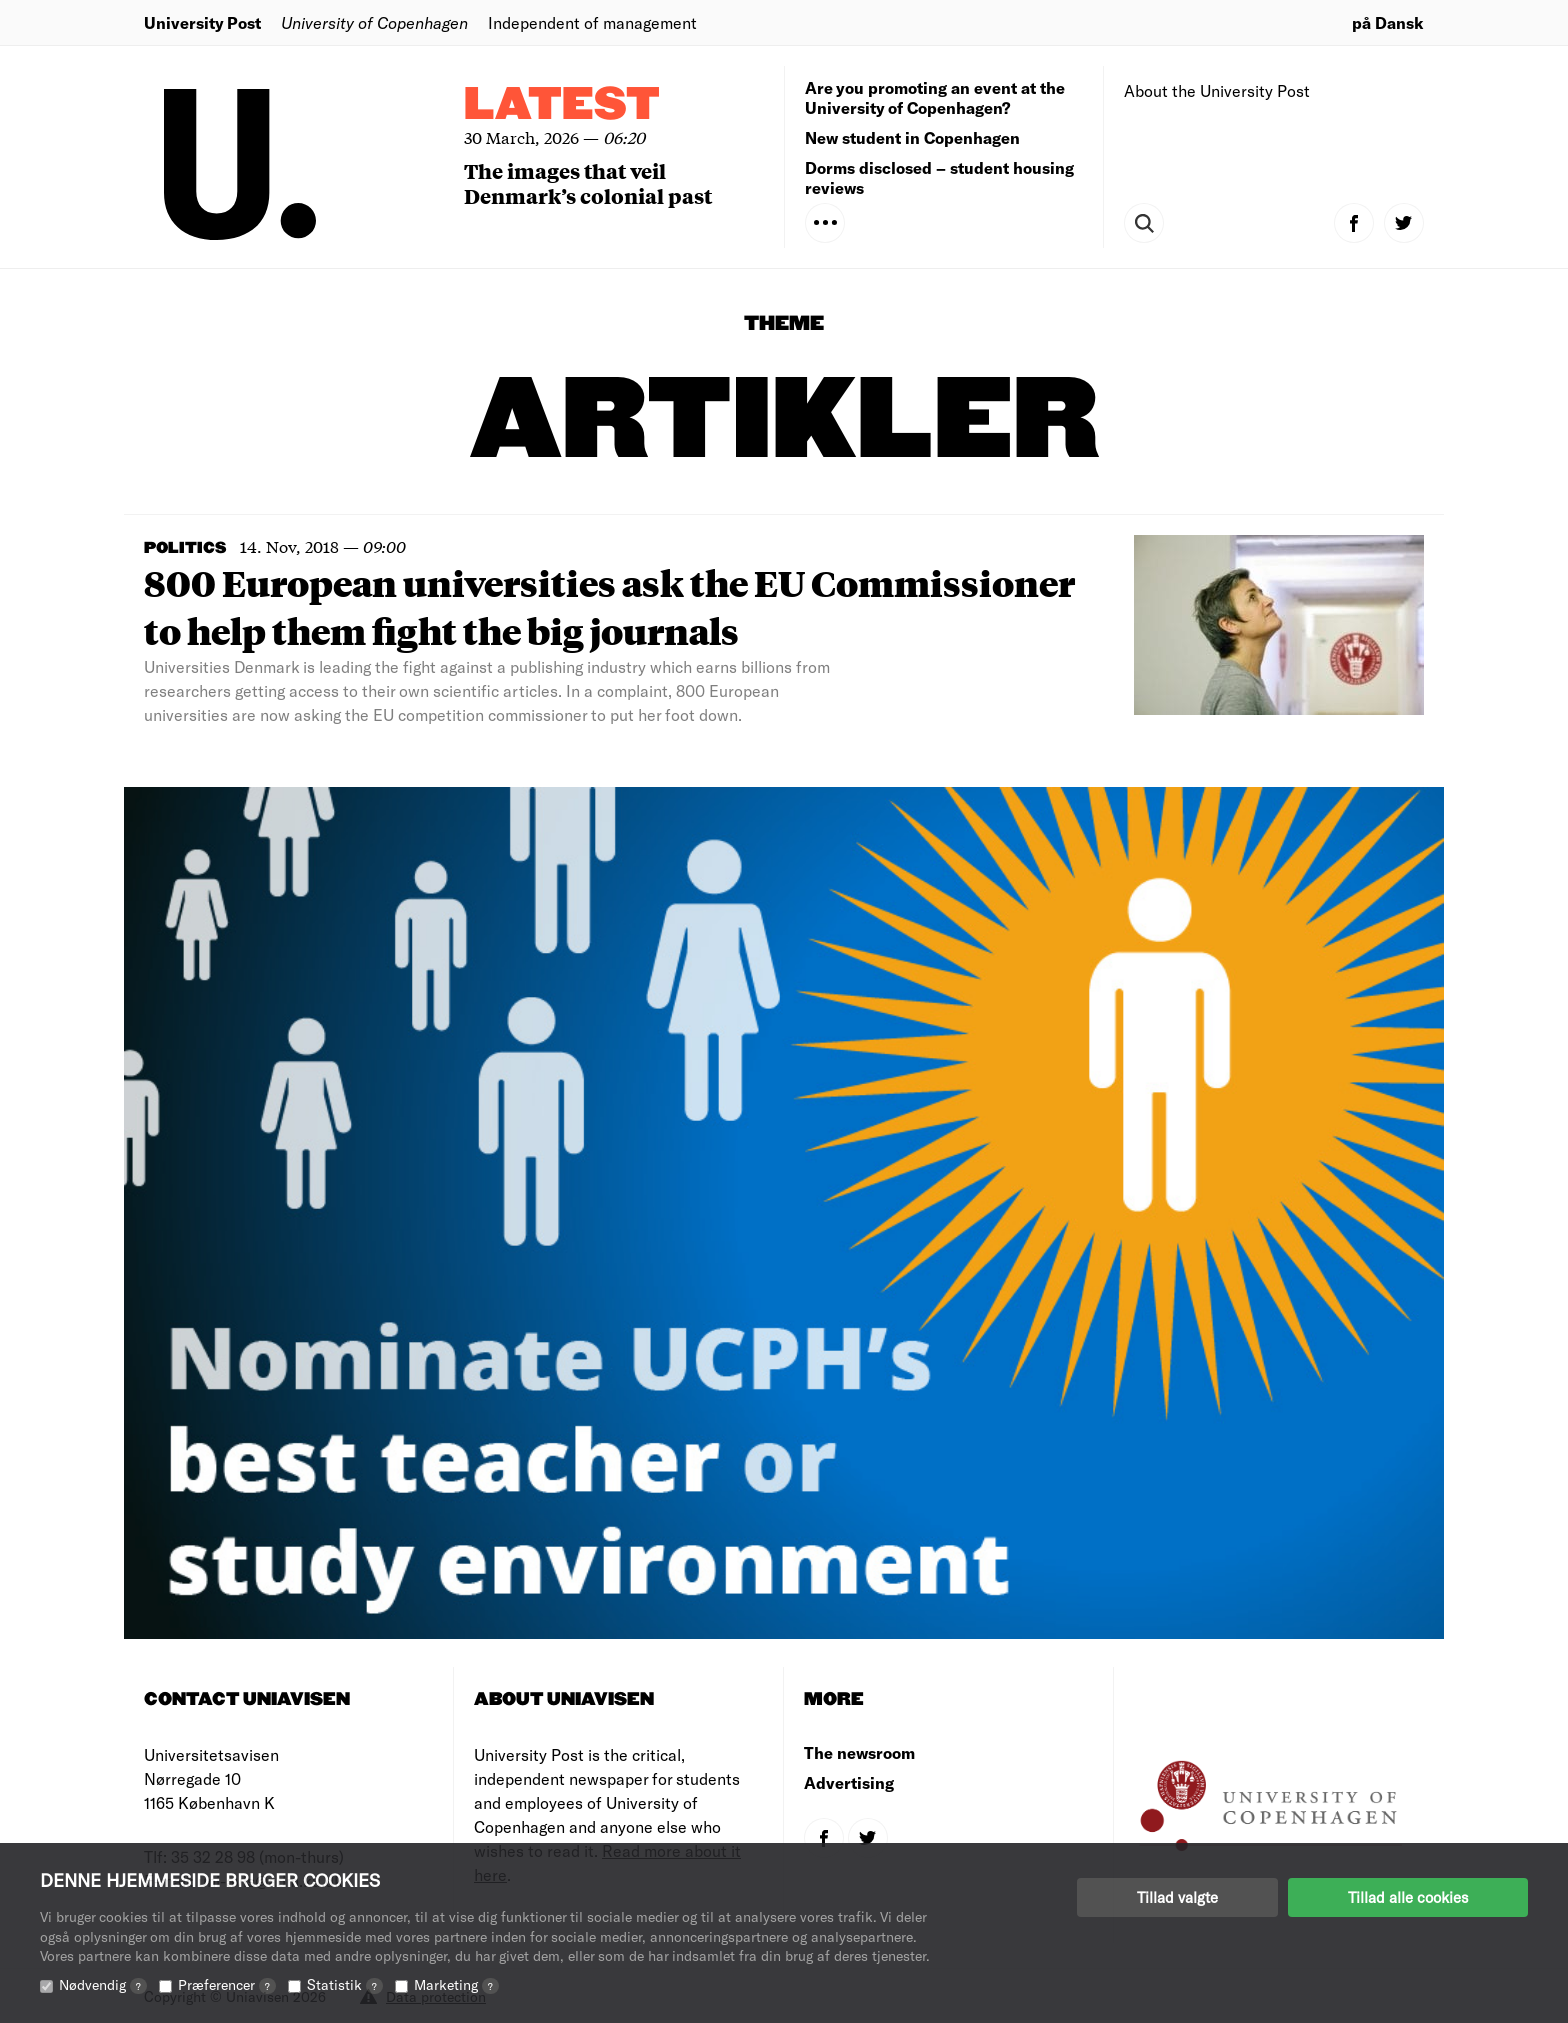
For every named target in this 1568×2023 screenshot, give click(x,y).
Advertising (849, 1782)
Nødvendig (103, 1984)
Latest (562, 105)
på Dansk (1388, 22)
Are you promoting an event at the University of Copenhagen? (935, 97)
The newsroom (859, 1752)
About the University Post (1217, 90)
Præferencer (227, 1984)
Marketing (456, 1984)
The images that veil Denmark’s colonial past (588, 183)
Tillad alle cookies (1408, 1897)
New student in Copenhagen (912, 137)
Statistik (345, 1984)
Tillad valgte (1177, 1897)
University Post (202, 22)
